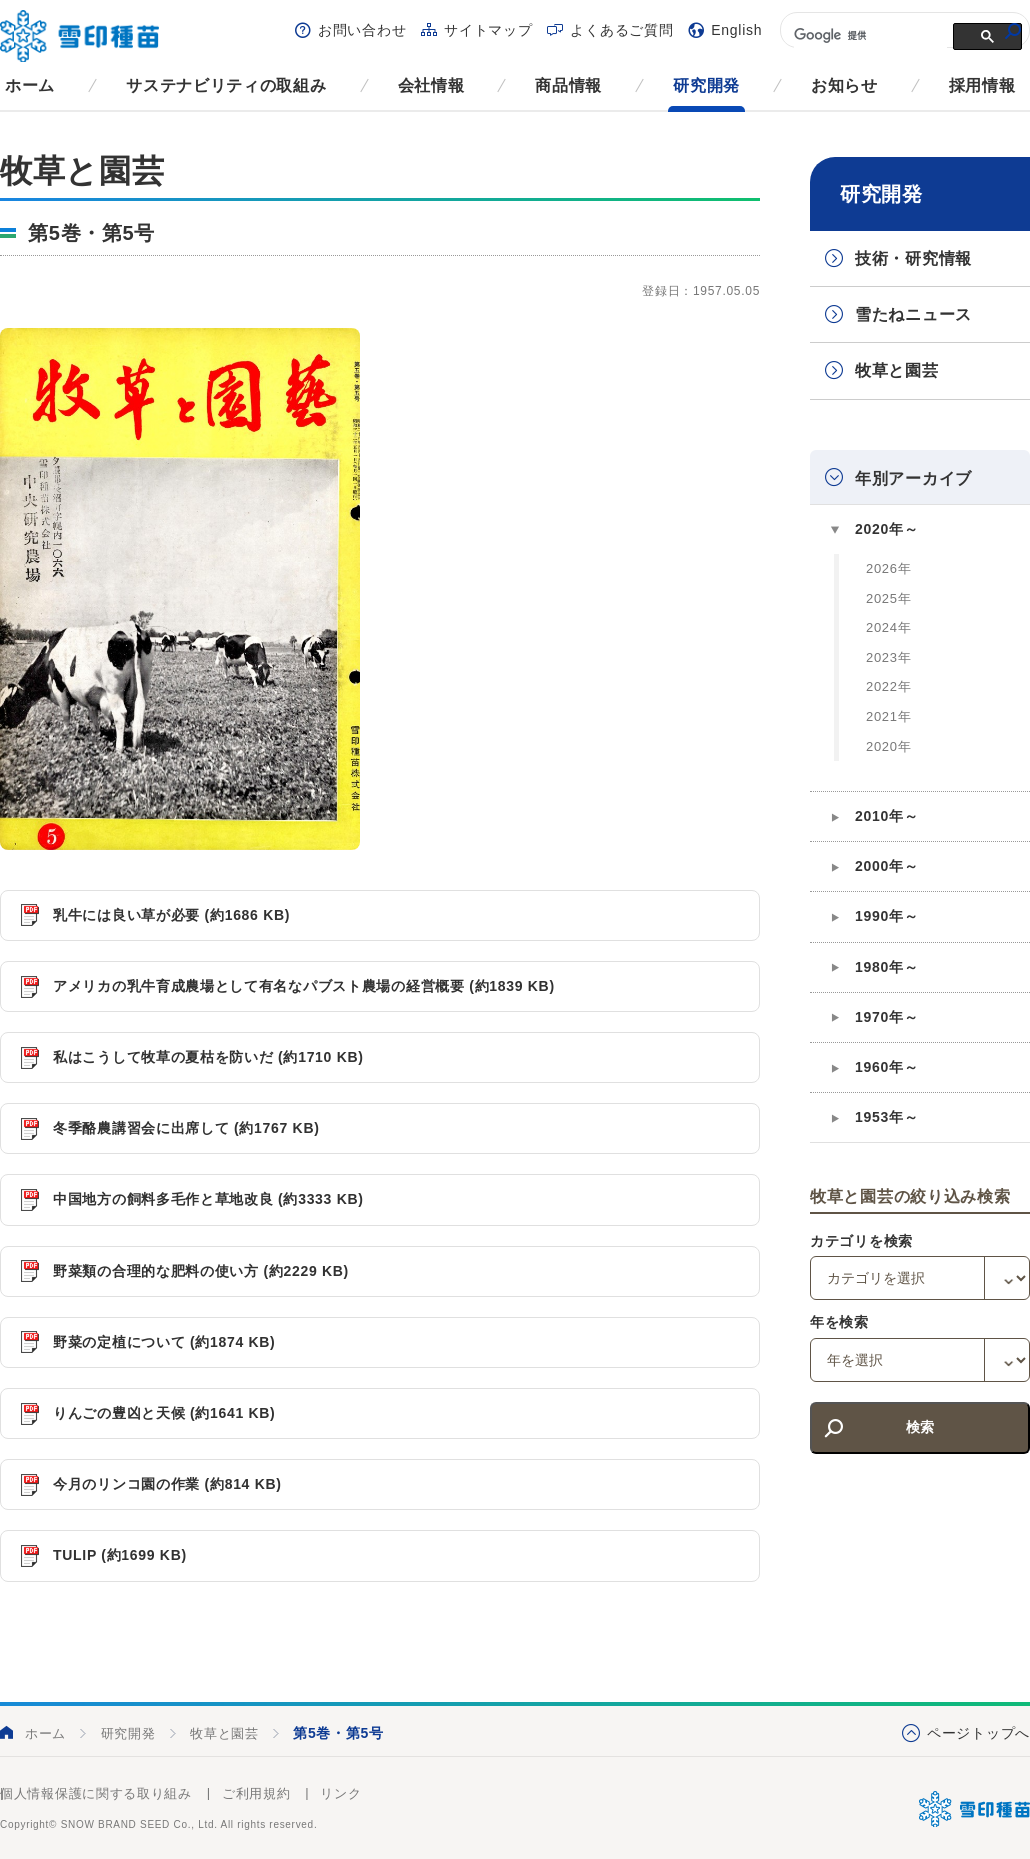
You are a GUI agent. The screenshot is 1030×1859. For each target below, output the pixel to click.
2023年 (888, 657)
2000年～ (886, 866)
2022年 (888, 686)
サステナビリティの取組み (226, 85)
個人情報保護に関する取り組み (96, 1793)
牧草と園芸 (897, 370)
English (736, 30)
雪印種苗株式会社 (974, 1809)
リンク (340, 1793)
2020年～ (886, 529)
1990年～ (886, 916)
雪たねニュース (913, 314)
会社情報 (431, 85)
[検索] (868, 35)
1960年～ (886, 1067)
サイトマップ (488, 30)
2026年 (888, 568)
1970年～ (886, 1017)
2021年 (888, 716)
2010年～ (886, 816)
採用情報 (982, 85)
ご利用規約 (256, 1793)
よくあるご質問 (621, 30)
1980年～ (886, 967)
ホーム (30, 85)
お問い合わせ (362, 30)
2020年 (888, 746)
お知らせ (844, 85)
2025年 (888, 598)
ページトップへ (978, 1733)
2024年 (888, 627)
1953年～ (886, 1117)
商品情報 (568, 85)
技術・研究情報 (913, 258)
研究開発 (706, 85)
